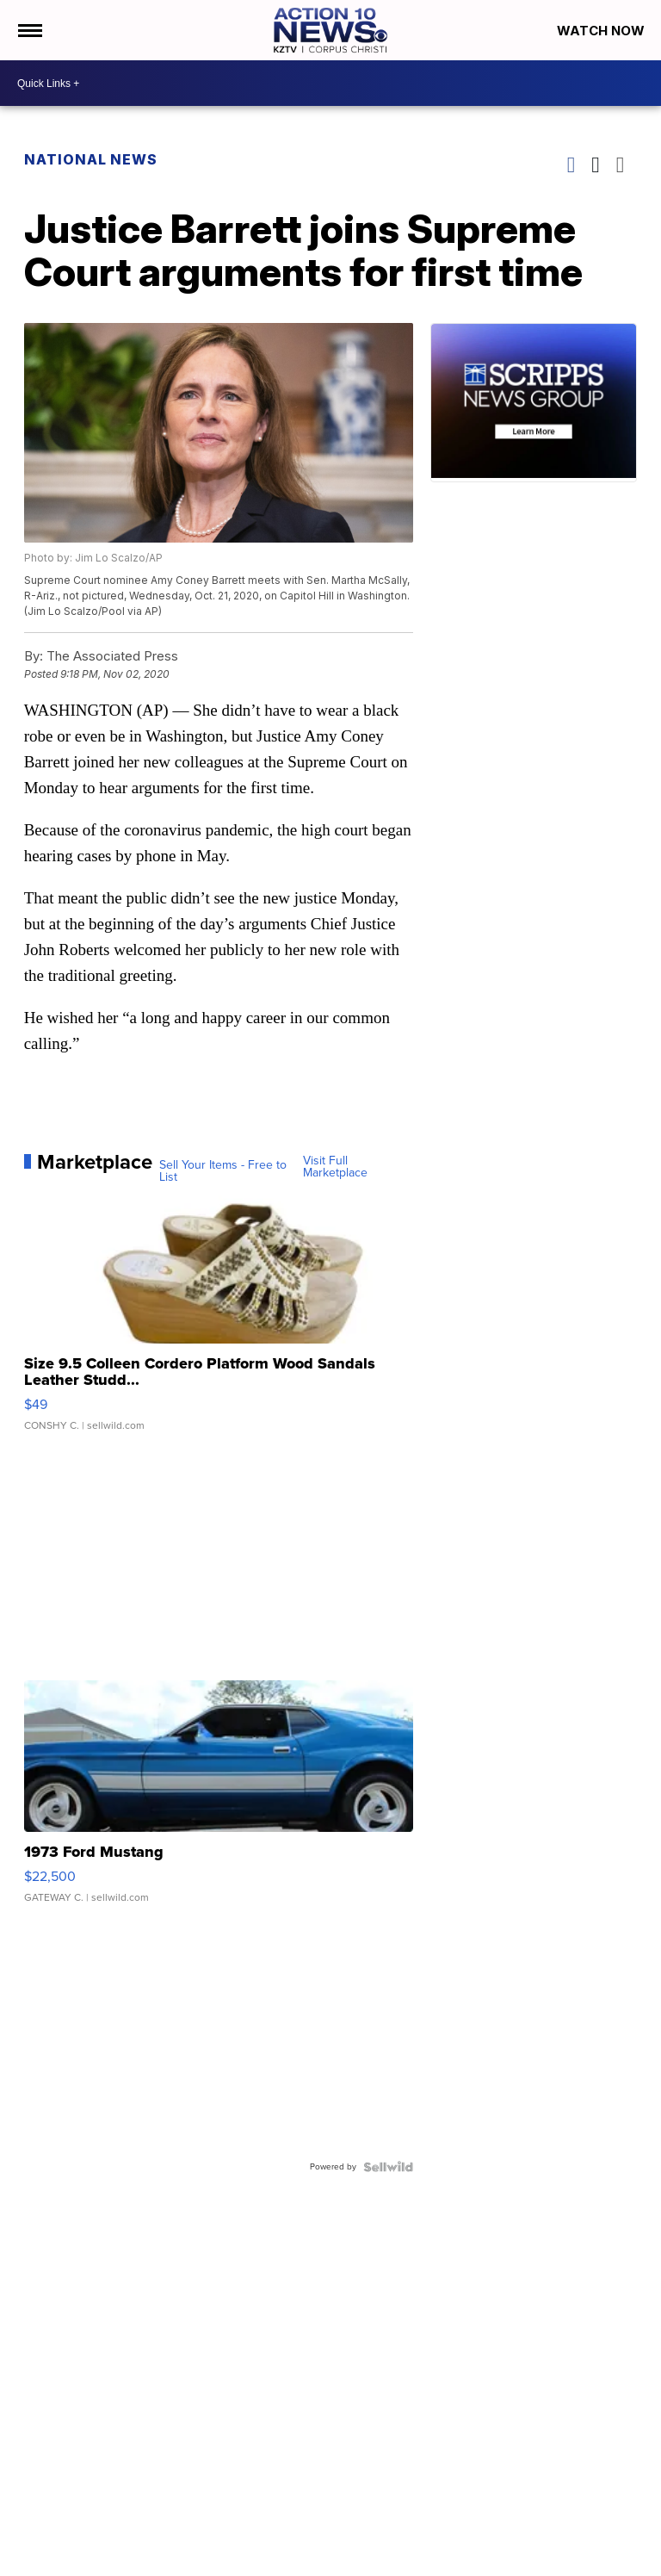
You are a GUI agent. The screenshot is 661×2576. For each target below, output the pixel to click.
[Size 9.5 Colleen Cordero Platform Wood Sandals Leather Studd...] (219, 1320)
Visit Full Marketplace (335, 1167)
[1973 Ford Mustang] (219, 1800)
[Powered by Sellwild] (388, 2167)
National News (91, 159)
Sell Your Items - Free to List (223, 1171)
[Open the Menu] (29, 30)
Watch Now (602, 30)
